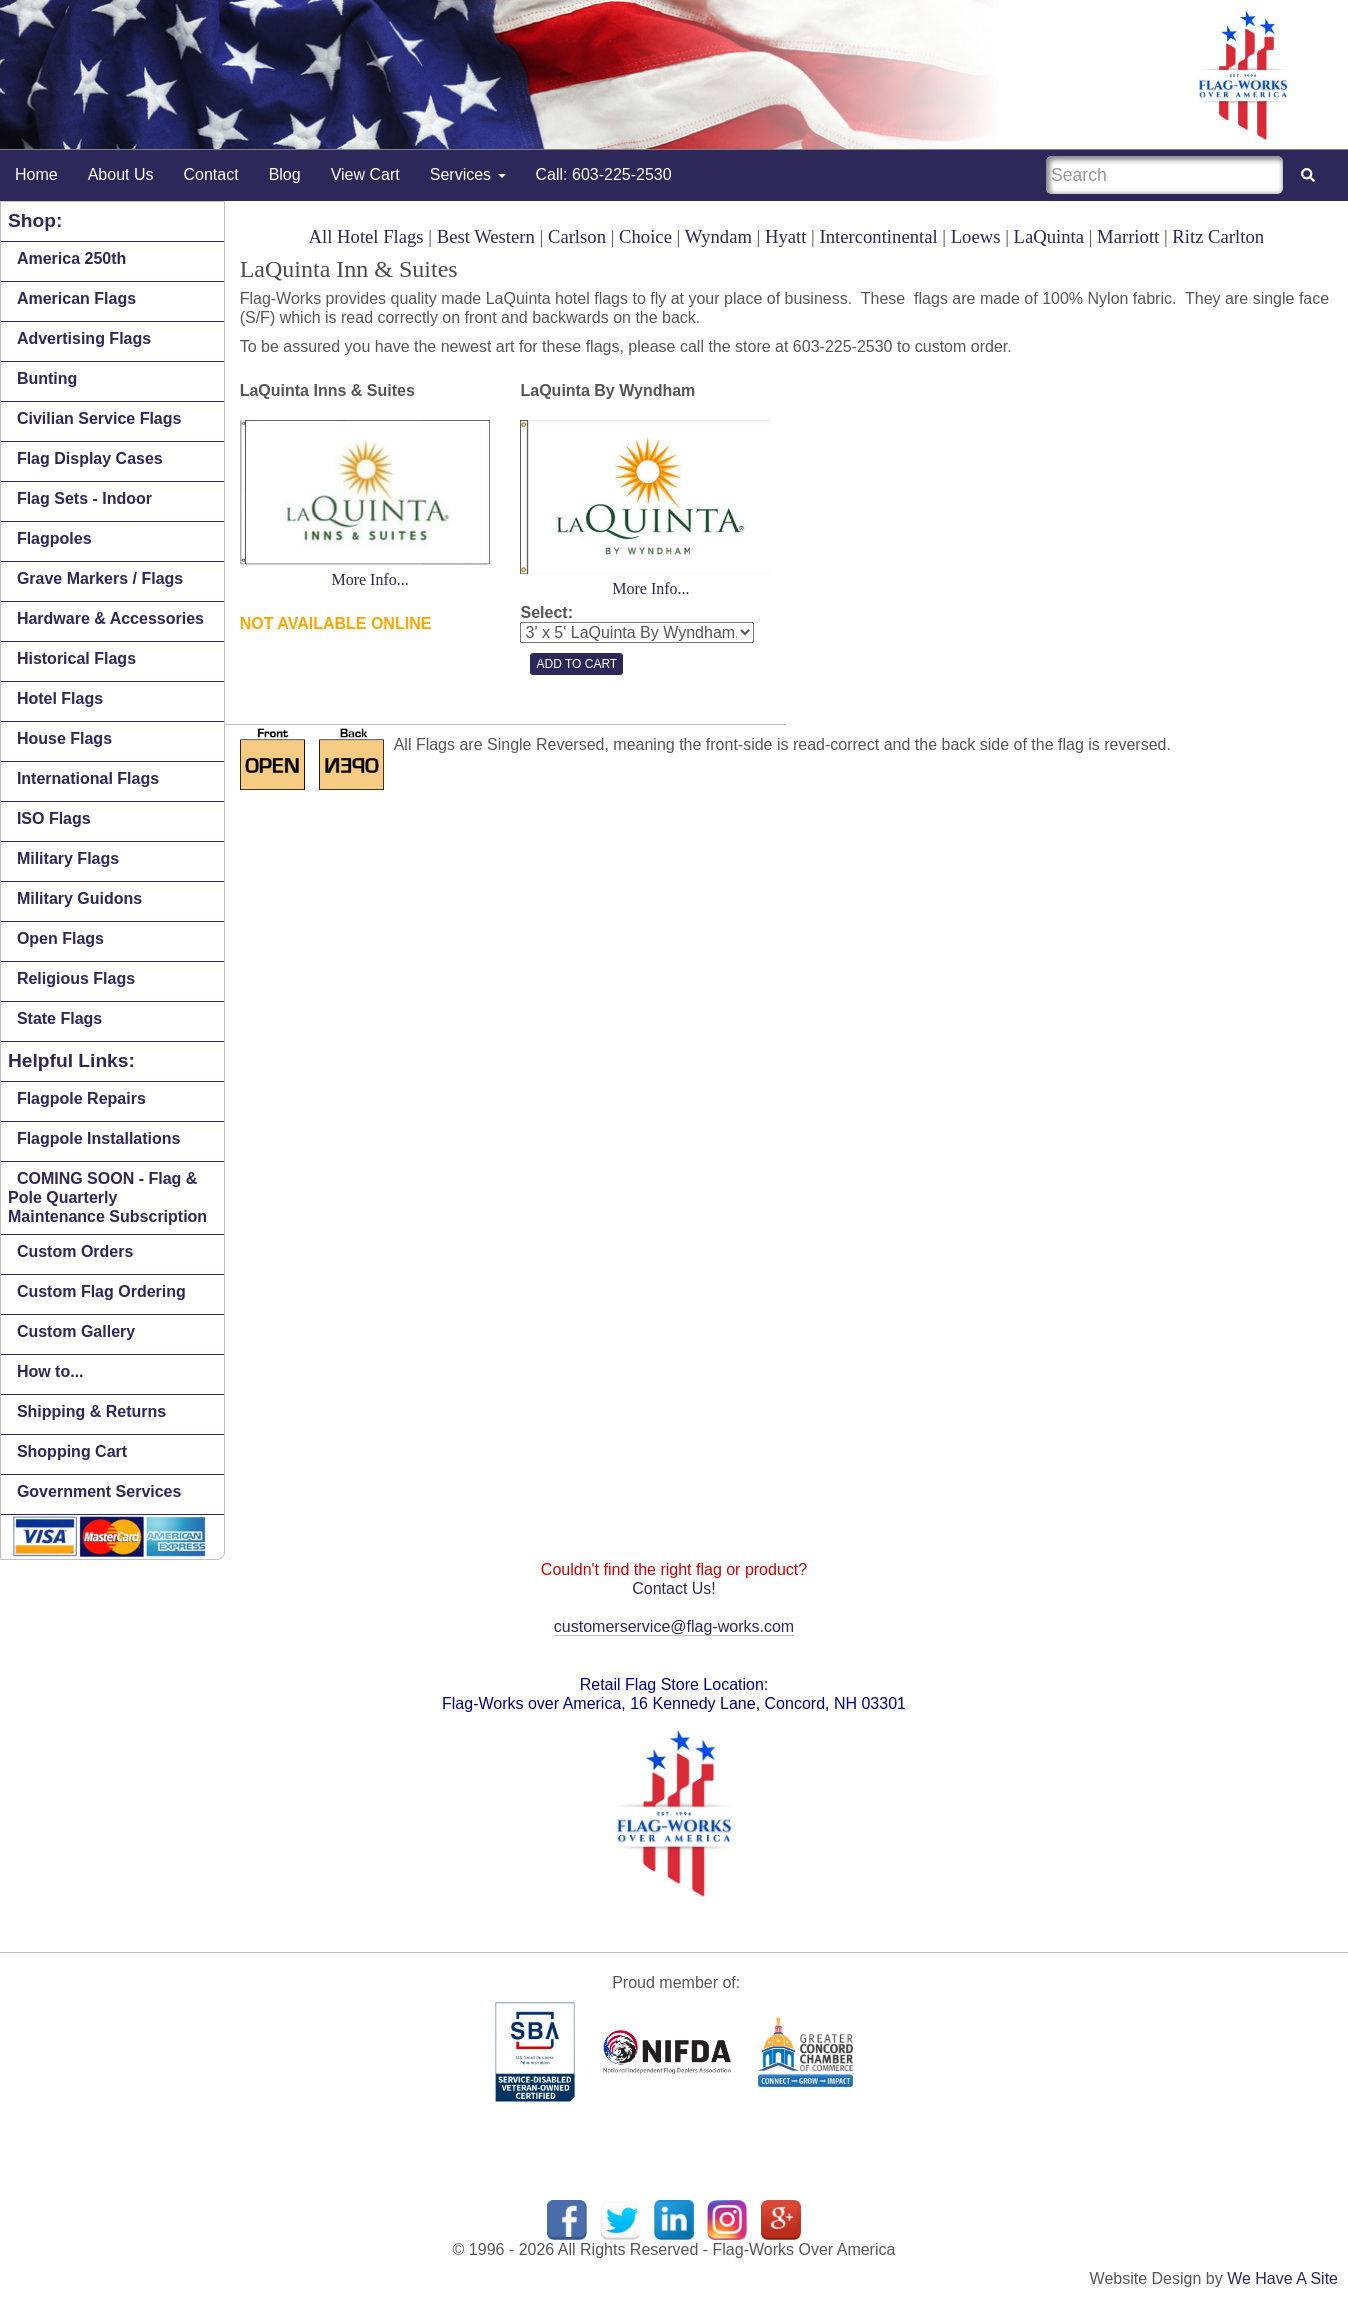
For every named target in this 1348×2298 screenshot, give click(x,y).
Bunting (47, 378)
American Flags (76, 298)
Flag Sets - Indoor (84, 498)
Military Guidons (79, 898)
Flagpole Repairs (81, 1098)
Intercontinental (879, 236)
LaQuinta (1049, 236)
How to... (50, 1371)
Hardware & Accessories (110, 618)
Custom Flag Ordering (101, 1291)
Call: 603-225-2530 (604, 174)
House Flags (64, 738)
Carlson (577, 236)
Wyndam (718, 236)
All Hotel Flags (366, 236)
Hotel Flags (60, 698)
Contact (211, 174)
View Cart (365, 174)
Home (36, 174)
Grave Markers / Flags (100, 578)
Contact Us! (674, 1588)
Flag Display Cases (90, 458)
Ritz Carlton (1218, 236)
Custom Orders (75, 1251)
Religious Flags (76, 978)
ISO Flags (54, 818)
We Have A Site (1282, 2278)
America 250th (71, 258)
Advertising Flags (84, 338)
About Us (121, 174)
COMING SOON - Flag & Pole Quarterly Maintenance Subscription (107, 1197)
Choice (645, 236)
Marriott (1128, 236)
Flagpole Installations (99, 1138)
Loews (976, 236)
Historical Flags (76, 658)
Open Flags (60, 938)
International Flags (88, 778)
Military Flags (68, 858)
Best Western (486, 236)
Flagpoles (54, 538)
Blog (285, 174)
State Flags (59, 1018)
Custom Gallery (76, 1331)
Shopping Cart (72, 1451)
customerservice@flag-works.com (674, 1626)
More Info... (369, 579)
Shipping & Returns (91, 1411)
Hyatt (785, 236)
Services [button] (468, 174)
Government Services (99, 1491)
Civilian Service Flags (99, 418)
